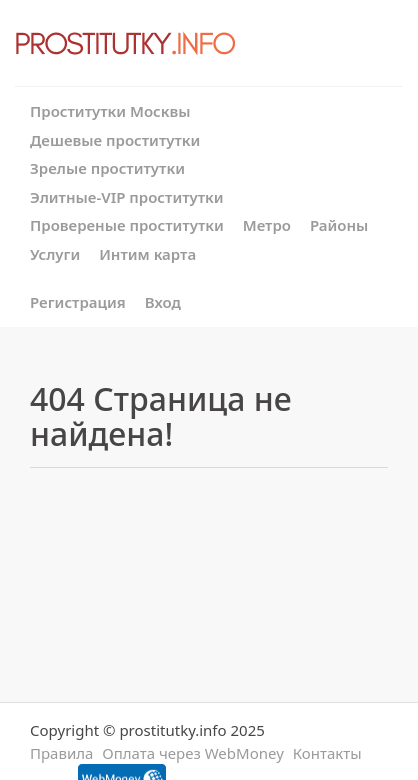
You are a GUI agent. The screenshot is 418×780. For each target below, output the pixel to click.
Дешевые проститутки (115, 140)
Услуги (55, 254)
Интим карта (147, 254)
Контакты (327, 753)
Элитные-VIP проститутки (127, 197)
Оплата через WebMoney (193, 753)
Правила (61, 753)
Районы (339, 225)
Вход (163, 302)
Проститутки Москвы (110, 111)
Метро (267, 225)
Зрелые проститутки (107, 168)
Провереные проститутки (127, 225)
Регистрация (78, 302)
